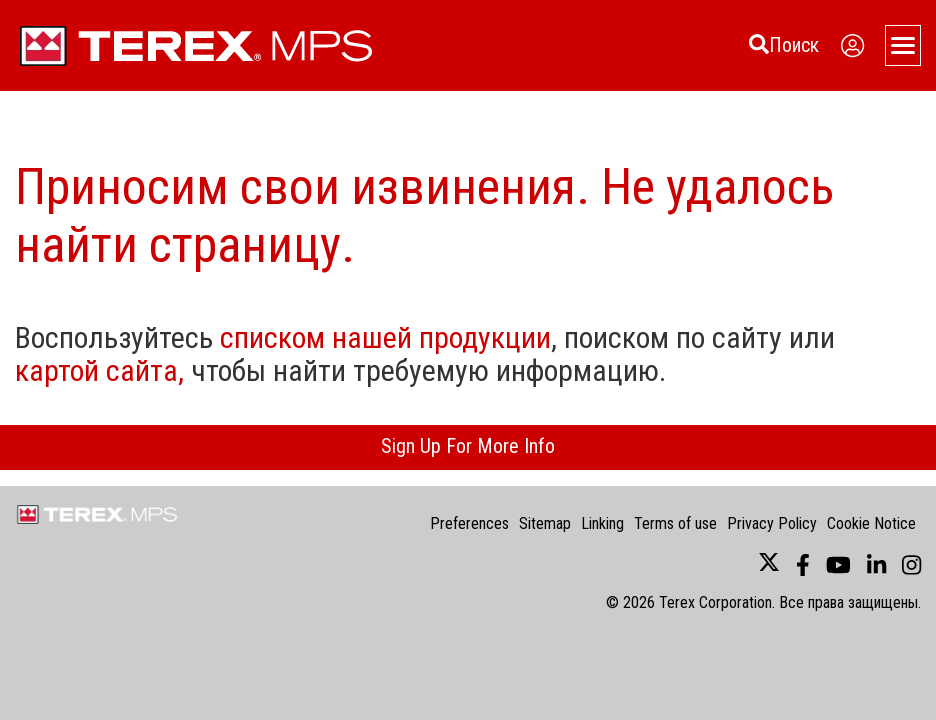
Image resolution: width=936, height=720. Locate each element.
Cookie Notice (871, 523)
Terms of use (675, 523)
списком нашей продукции (385, 337)
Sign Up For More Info (468, 446)
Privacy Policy (772, 523)
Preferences (469, 523)
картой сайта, (99, 370)
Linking (602, 523)
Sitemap (545, 523)
